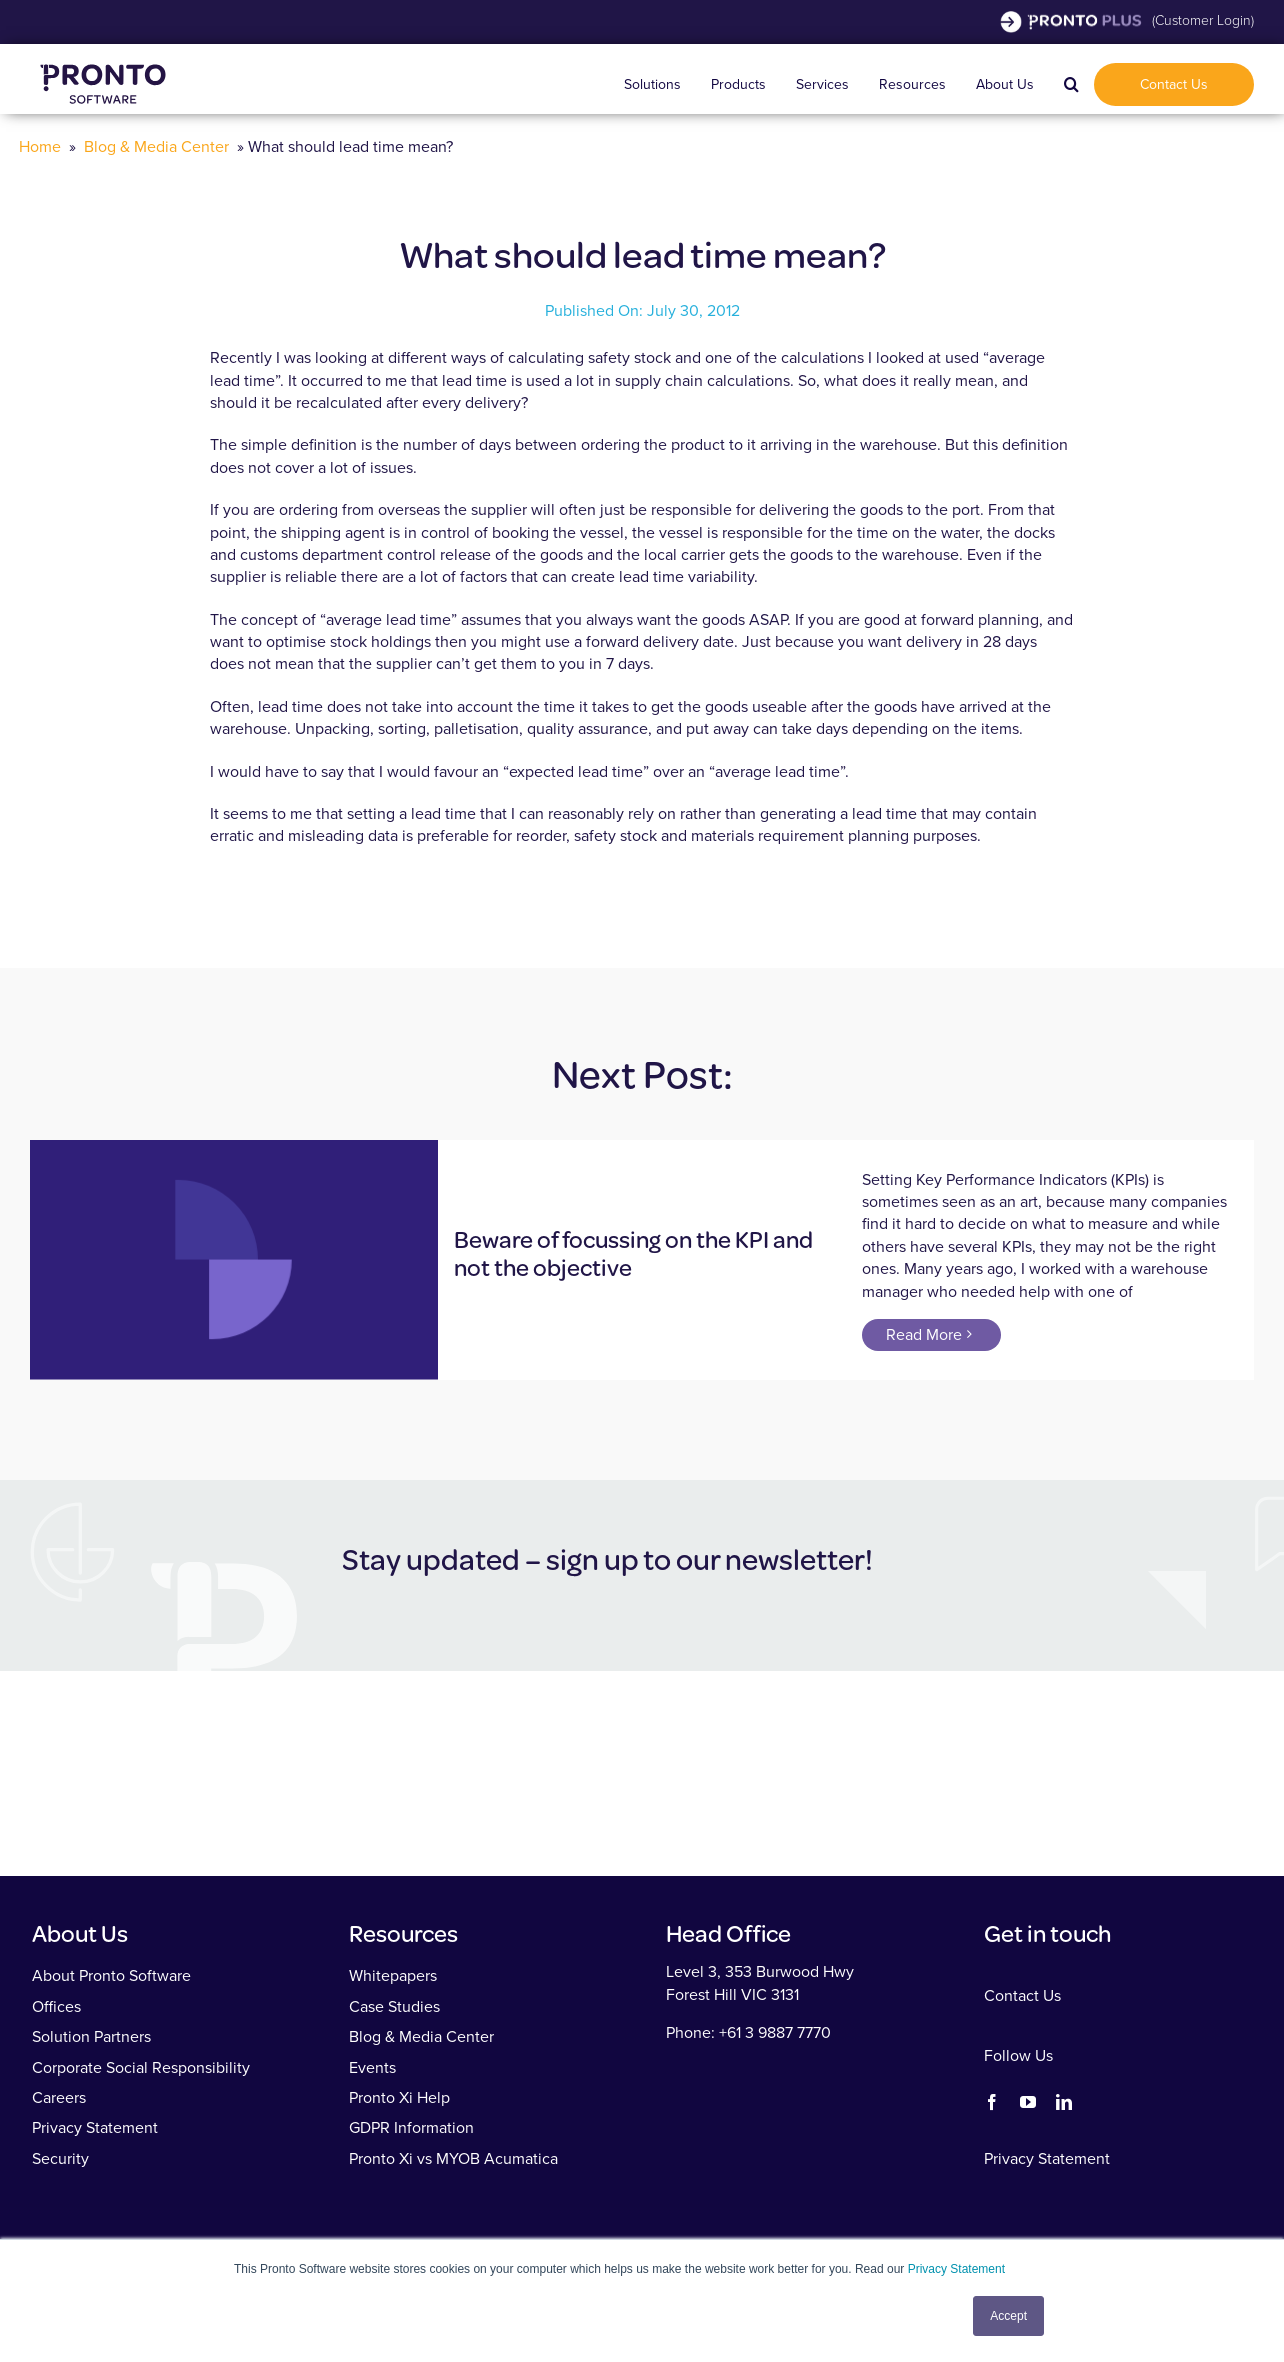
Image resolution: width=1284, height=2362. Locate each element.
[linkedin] (1064, 2102)
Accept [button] (1008, 2316)
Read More (924, 1334)
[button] (1071, 84)
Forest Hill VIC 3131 (732, 1994)
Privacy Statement (956, 2269)
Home (40, 146)
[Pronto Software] (103, 61)
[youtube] (1028, 2102)
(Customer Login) (1203, 20)
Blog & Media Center (156, 146)
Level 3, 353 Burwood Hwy (760, 1971)
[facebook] (992, 2102)
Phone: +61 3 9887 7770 (748, 2032)
